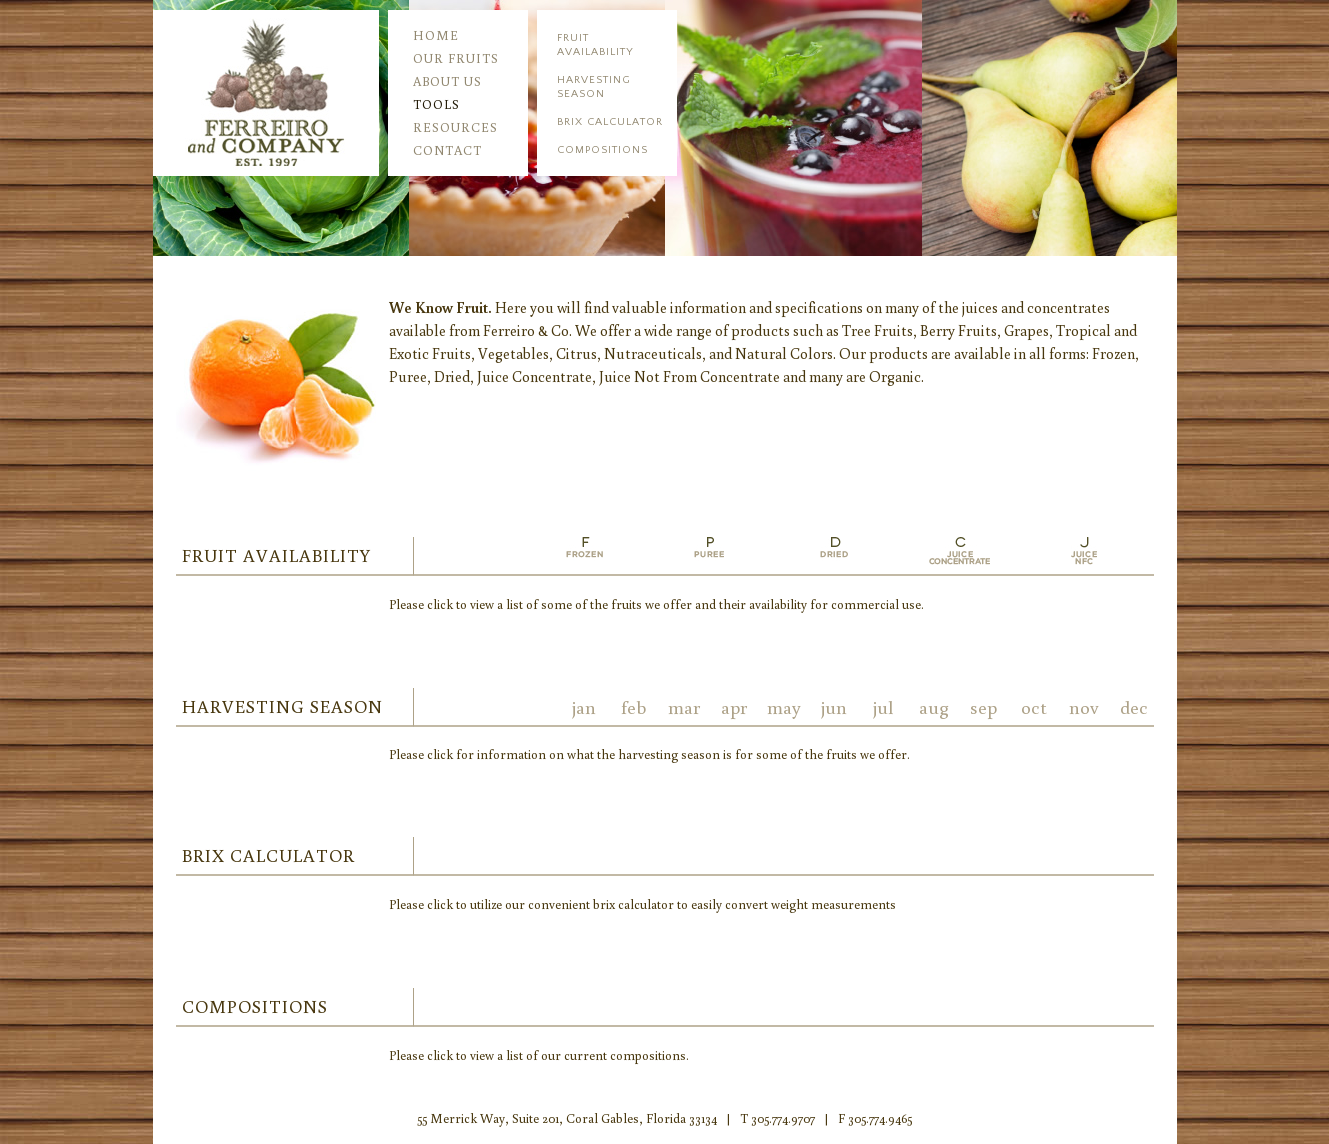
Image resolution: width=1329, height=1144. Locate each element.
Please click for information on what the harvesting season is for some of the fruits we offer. (649, 754)
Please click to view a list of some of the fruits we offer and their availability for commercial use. (656, 604)
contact (447, 150)
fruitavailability (595, 45)
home (436, 35)
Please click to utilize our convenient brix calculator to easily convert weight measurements (642, 904)
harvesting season (594, 87)
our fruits (456, 58)
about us (447, 81)
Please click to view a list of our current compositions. (539, 1055)
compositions (602, 150)
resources (455, 127)
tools (436, 104)
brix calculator (610, 122)
